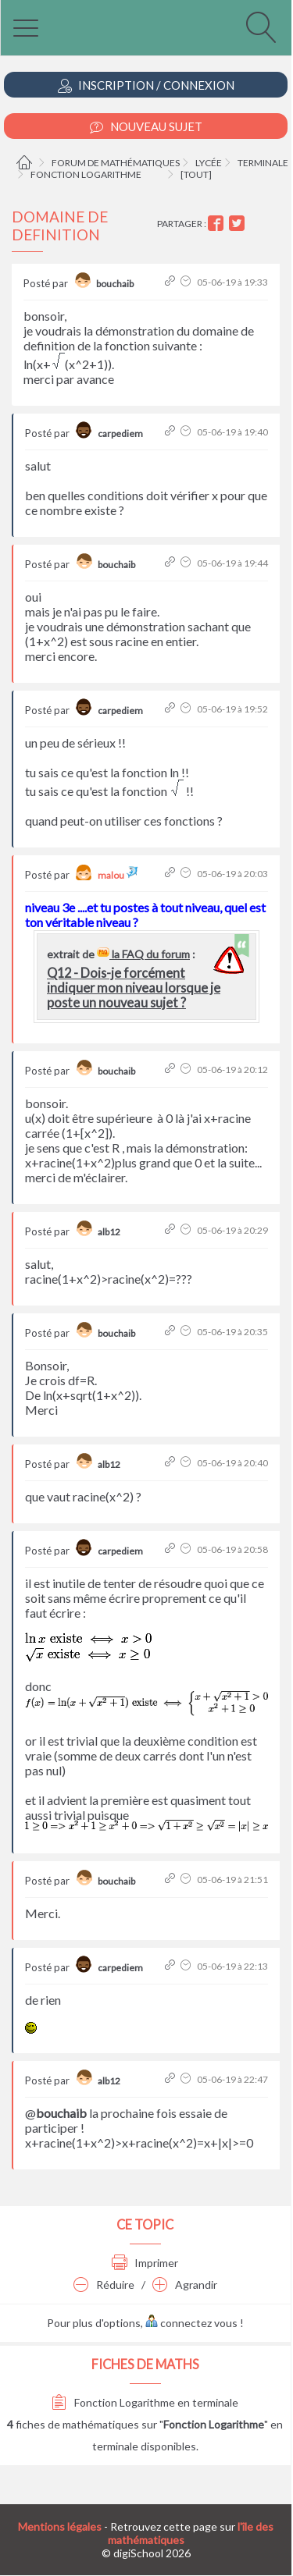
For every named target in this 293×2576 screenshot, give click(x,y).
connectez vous (191, 2322)
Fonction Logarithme (85, 174)
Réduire (103, 2284)
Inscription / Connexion (146, 85)
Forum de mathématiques (116, 163)
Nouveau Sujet (146, 126)
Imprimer (145, 2262)
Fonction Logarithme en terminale (145, 2402)
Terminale (263, 163)
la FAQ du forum (143, 954)
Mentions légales (60, 2526)
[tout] (196, 174)
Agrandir (184, 2284)
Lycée (208, 163)
